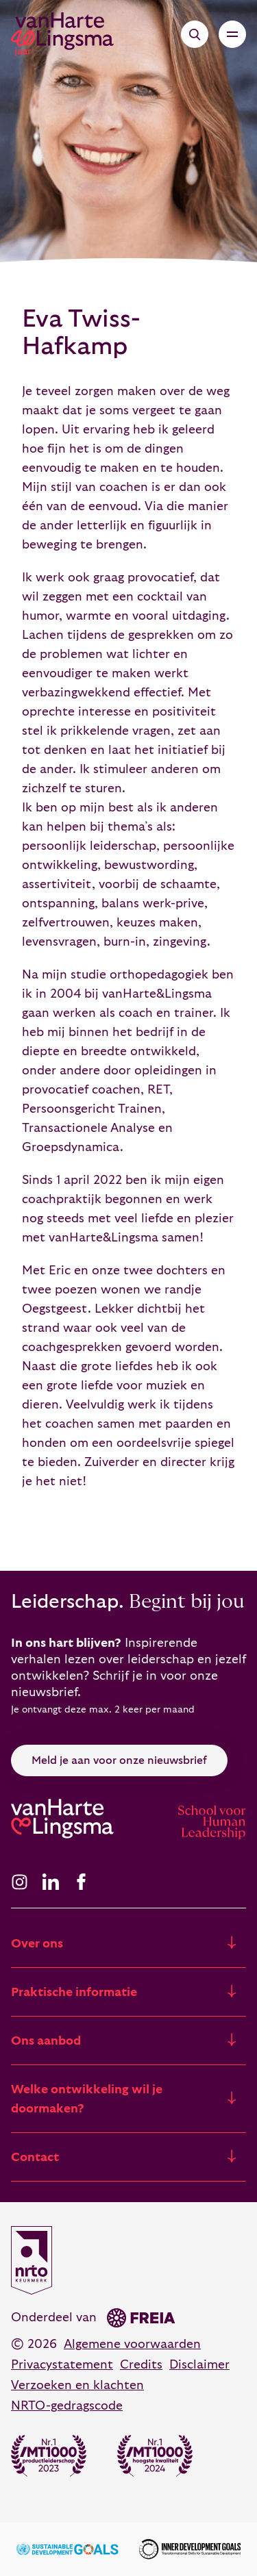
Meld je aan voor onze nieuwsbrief (119, 1760)
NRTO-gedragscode (67, 2405)
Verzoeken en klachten (77, 2385)
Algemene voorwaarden (132, 2344)
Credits (141, 2364)
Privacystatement (62, 2364)
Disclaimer (199, 2364)
